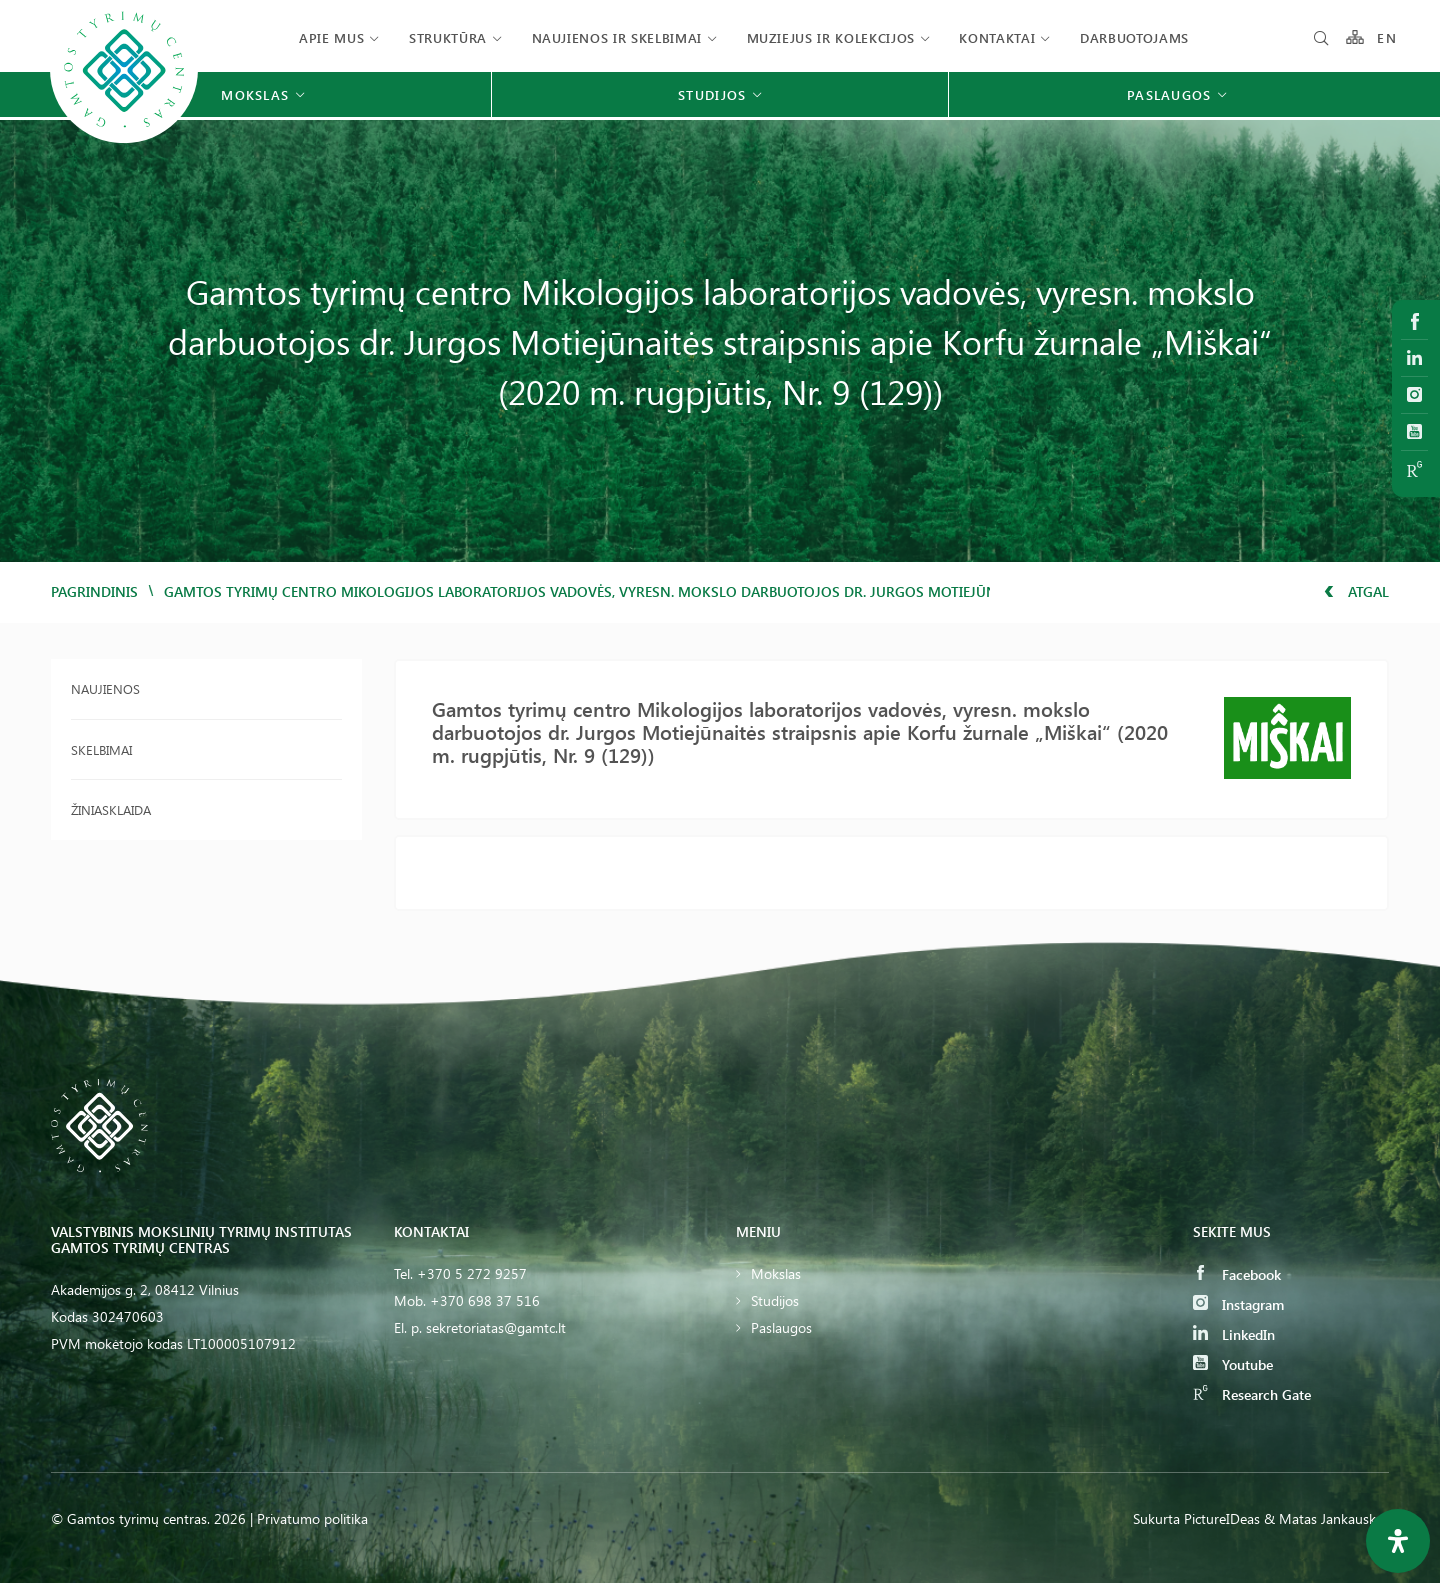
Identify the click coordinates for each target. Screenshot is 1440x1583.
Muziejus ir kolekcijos (831, 37)
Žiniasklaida (111, 809)
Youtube (1233, 1364)
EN (1387, 37)
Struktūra (448, 37)
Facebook (1237, 1274)
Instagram (1238, 1304)
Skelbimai (101, 749)
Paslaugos (781, 1327)
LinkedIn (1234, 1334)
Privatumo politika (312, 1518)
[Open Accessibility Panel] (1398, 1541)
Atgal (1356, 591)
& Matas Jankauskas (1326, 1518)
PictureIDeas (1222, 1518)
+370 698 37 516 (485, 1300)
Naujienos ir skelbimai (617, 37)
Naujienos (105, 688)
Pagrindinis (94, 591)
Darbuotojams (1134, 37)
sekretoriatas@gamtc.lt (496, 1327)
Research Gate (1252, 1394)
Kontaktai (997, 37)
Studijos (775, 1300)
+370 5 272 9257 (472, 1273)
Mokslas (776, 1273)
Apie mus (331, 37)
